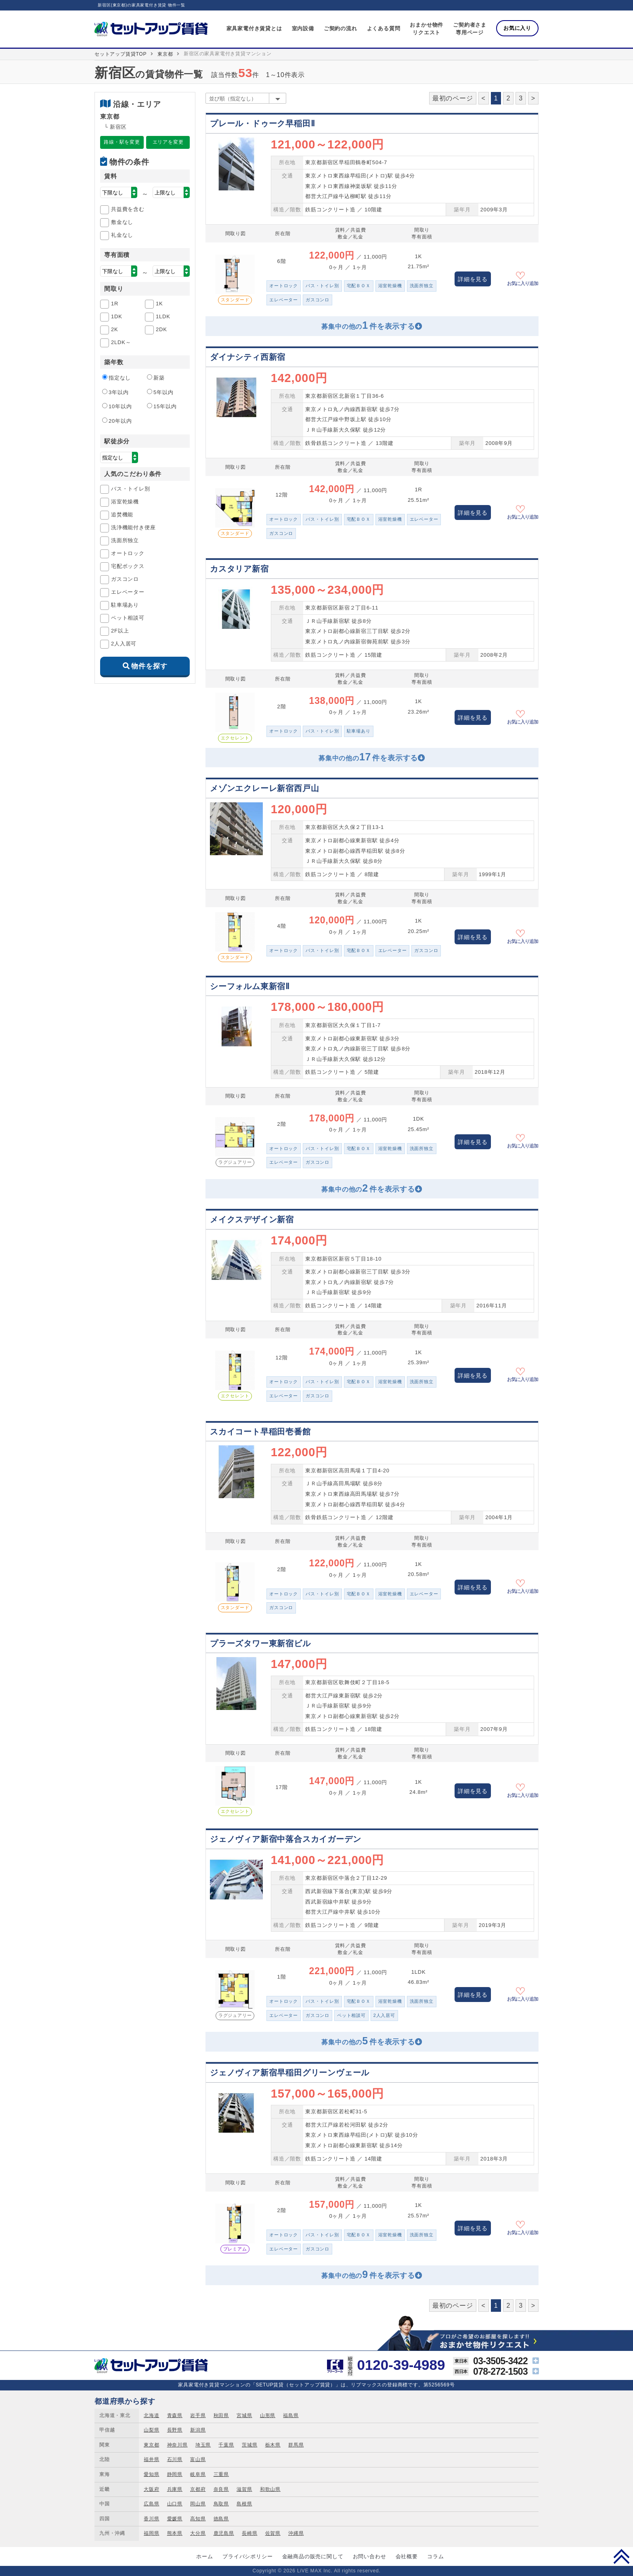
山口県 (174, 2504)
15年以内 (161, 406)
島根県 (244, 2504)
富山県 (197, 2459)
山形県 (267, 2415)
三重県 (221, 2474)
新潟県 (197, 2430)
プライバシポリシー (247, 2556)
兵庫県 (174, 2489)
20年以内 (117, 421)
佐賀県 (273, 2533)
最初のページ (452, 98)
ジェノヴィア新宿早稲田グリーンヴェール (289, 2072)
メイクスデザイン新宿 (252, 1219)
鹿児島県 (224, 2533)
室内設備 (303, 28)
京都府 (197, 2489)
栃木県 (273, 2445)
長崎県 (249, 2533)
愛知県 (151, 2474)
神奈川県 (177, 2445)
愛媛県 (174, 2519)
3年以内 (115, 392)
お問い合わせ (369, 2556)
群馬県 (296, 2445)
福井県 (151, 2459)
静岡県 (174, 2474)
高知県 (197, 2519)
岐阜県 (197, 2474)
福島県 (290, 2415)
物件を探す (149, 666)
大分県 (197, 2533)
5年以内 (160, 392)
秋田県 (221, 2415)
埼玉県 (203, 2445)
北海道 (151, 2415)
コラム (435, 2556)
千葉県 (226, 2445)
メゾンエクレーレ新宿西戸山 (264, 788)
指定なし (116, 377)
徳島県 (221, 2519)
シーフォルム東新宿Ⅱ (250, 986)
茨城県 (249, 2445)
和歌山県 (270, 2489)
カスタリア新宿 (239, 568)
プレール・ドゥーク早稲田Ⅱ (262, 123)
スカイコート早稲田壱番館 (260, 1431)
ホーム (204, 2556)
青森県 (174, 2415)
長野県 (174, 2430)
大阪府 (151, 2489)
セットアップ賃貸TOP (120, 54)
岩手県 (197, 2415)
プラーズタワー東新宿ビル (260, 1643)
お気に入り (517, 28)
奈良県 (221, 2489)
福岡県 (151, 2533)
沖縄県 (296, 2533)
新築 (156, 377)
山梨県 (151, 2430)
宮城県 (244, 2415)
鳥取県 (221, 2504)
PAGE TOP (621, 2556)
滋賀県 (244, 2489)
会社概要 (407, 2556)
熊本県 (174, 2533)
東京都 (165, 54)
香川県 (151, 2519)
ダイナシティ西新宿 (247, 357)
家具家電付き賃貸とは (254, 28)
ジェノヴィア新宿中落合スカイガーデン (285, 1839)
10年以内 (117, 406)
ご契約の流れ (340, 28)
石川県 (174, 2459)
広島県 (151, 2504)
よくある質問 (383, 28)
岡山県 (197, 2504)
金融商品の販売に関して (313, 2556)
